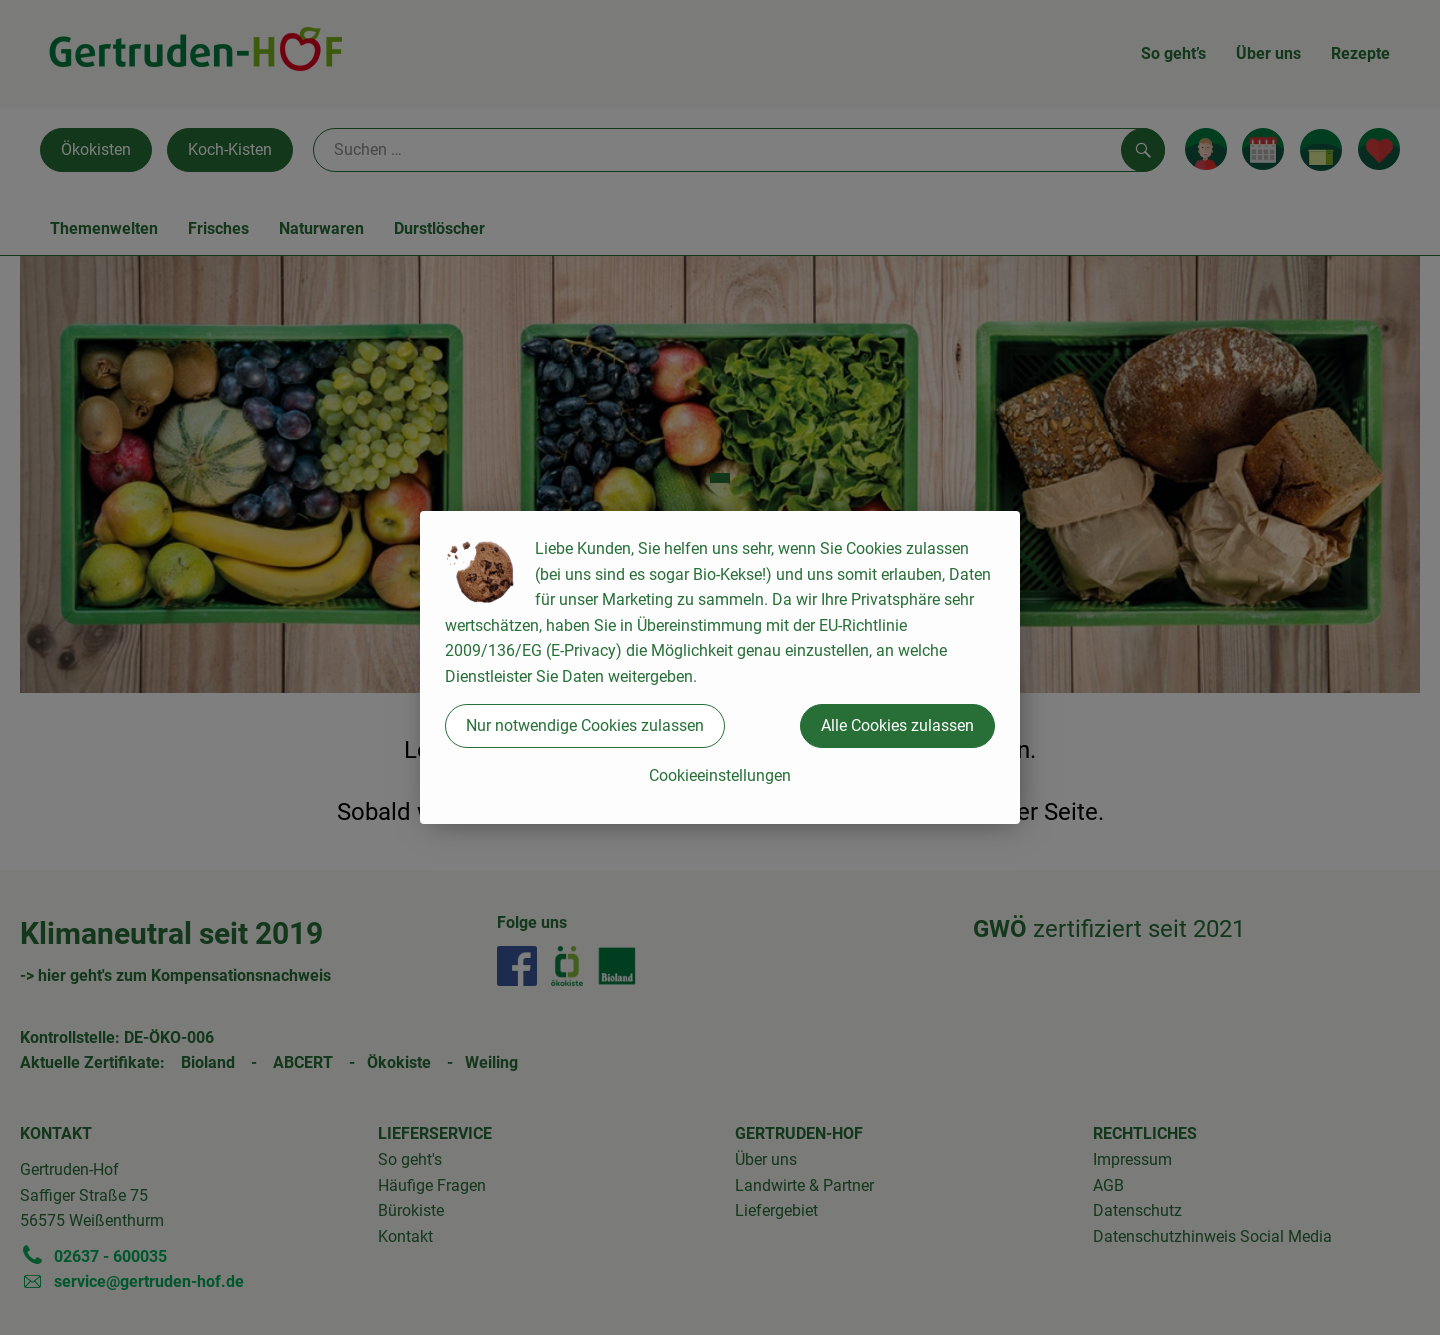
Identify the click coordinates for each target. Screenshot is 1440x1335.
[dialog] (720, 667)
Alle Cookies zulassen (897, 725)
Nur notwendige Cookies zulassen (585, 725)
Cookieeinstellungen (720, 775)
